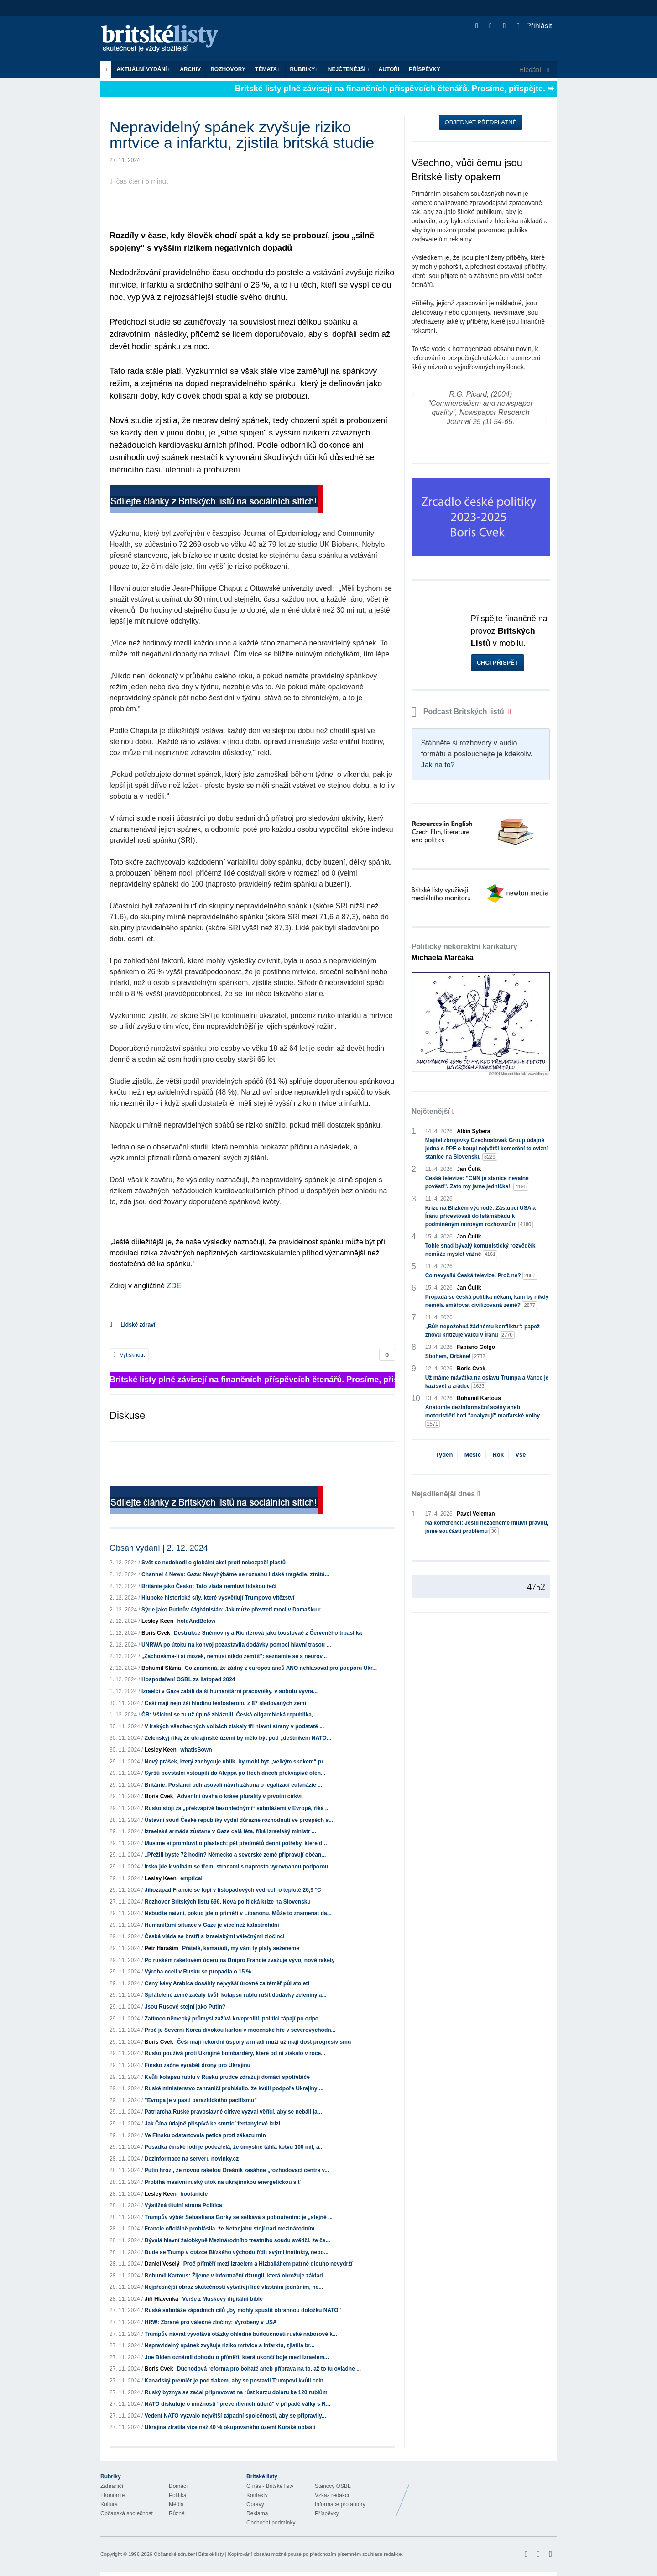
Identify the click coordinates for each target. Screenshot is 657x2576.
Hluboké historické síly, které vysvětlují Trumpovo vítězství (217, 1598)
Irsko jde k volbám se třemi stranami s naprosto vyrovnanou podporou (236, 1866)
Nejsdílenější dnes (443, 1494)
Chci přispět (497, 662)
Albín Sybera (473, 1131)
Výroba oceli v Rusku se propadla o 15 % (198, 1971)
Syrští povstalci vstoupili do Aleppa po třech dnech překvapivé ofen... (235, 1773)
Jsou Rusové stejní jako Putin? (185, 2007)
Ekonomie (112, 2495)
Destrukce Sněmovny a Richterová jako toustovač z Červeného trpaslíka (268, 1633)
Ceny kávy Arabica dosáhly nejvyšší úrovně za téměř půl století (227, 1983)
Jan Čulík (469, 1169)
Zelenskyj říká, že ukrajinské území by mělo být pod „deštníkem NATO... (238, 1738)
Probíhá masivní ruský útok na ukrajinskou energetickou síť (223, 2182)
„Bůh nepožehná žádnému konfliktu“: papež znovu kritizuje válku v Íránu (482, 1331)
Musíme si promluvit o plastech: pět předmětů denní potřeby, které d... (236, 1843)
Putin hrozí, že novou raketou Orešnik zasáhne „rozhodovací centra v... (237, 2170)
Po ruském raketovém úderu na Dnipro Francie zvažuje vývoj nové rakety (240, 1960)
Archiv (190, 69)
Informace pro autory (340, 2504)
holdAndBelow (196, 1621)
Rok (498, 1454)
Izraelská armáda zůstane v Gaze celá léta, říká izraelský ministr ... (230, 1831)
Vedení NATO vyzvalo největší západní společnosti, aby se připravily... (235, 2416)
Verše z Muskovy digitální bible (222, 2299)
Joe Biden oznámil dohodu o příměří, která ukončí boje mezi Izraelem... (237, 2357)
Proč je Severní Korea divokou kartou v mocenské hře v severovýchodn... (240, 2030)
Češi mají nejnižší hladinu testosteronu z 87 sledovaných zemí (225, 1703)
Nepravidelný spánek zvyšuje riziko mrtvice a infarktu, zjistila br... (230, 2345)
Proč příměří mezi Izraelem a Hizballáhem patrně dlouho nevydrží (268, 2264)
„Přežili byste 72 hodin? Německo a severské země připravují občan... (235, 1855)
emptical (191, 1878)
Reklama (257, 2513)
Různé (177, 2513)
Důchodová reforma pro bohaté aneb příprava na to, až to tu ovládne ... (269, 2369)
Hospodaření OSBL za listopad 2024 (188, 1679)
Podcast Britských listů (459, 711)
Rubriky (304, 69)
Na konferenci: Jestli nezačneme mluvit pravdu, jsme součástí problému (487, 1527)
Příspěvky (424, 69)
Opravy (255, 2504)
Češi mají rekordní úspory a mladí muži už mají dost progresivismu (264, 2042)
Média (176, 2504)
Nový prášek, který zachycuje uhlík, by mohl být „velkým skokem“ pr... (236, 1761)
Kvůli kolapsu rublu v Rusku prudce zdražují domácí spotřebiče (227, 2077)
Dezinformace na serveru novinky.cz (192, 2159)
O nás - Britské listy (269, 2486)
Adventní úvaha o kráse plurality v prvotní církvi (239, 1796)
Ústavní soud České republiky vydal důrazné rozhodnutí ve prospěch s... (239, 1820)
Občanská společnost (126, 2513)
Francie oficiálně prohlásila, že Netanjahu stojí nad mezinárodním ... (233, 2228)
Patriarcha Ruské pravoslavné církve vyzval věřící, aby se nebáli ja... (233, 2112)
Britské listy (164, 39)
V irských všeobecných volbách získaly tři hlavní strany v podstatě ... (234, 1726)
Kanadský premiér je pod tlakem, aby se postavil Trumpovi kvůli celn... (236, 2380)
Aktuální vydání (143, 69)
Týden (444, 1454)
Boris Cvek (155, 1633)
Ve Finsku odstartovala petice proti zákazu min (205, 2135)
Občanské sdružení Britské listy (189, 2554)
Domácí (178, 2486)
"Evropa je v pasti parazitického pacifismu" (201, 2100)
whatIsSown (196, 1750)
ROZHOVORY (227, 69)
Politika (178, 2495)
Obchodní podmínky (270, 2522)
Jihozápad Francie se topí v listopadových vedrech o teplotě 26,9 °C (233, 1890)
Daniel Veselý (162, 2264)
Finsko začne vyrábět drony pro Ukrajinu (197, 2065)
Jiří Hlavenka (161, 2299)
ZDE (174, 1286)
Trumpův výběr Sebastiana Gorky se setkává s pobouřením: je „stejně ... (239, 2217)
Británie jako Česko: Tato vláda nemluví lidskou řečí (208, 1586)
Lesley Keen (157, 1621)
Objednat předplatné (480, 122)
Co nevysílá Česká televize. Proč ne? (481, 1276)
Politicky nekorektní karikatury (464, 952)
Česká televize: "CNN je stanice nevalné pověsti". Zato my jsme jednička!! (477, 1183)
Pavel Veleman (476, 1514)
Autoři (388, 69)
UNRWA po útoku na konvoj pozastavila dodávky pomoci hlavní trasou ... (236, 1645)
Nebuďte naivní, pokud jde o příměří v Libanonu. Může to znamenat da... (238, 1913)
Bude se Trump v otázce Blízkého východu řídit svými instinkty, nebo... (236, 2252)
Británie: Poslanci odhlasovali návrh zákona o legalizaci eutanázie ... (233, 1785)
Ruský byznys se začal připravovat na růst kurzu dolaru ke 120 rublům (236, 2392)
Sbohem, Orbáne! (456, 1356)
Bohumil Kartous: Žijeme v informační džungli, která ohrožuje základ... (236, 2275)
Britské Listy (484, 2493)
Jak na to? (438, 765)
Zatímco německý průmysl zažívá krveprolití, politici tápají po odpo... (234, 2018)
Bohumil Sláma (161, 1668)
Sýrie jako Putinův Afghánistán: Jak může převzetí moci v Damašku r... (233, 1609)
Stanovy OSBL (333, 2486)
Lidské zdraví (137, 1325)
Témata (268, 69)
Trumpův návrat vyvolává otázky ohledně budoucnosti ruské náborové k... (241, 2334)
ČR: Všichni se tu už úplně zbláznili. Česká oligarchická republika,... (229, 1714)
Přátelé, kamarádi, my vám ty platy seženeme (240, 1948)
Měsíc (472, 1454)
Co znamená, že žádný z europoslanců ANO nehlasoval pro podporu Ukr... (281, 1668)
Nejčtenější (348, 69)
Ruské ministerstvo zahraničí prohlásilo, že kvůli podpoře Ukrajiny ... (234, 2088)
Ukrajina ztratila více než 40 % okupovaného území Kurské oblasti (230, 2427)
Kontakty (257, 2495)
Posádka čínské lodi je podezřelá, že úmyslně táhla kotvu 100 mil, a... (234, 2147)
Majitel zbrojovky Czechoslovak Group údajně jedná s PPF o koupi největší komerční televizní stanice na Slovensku (486, 1149)
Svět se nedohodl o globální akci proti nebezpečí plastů (213, 1562)
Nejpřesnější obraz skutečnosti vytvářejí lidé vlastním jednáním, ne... (234, 2287)
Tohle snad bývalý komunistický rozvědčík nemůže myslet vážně (480, 1250)
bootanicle (194, 2194)
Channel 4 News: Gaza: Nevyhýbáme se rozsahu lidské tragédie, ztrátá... (235, 1574)
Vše (520, 1454)
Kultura (109, 2504)
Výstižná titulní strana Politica (183, 2205)
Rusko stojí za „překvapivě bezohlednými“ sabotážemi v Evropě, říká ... (237, 1808)
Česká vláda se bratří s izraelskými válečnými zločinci (215, 1936)
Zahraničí (111, 2486)
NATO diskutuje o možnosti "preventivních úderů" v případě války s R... (237, 2404)
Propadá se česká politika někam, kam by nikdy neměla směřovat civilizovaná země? (487, 1301)
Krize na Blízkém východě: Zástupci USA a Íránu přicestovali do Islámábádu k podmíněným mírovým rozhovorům (480, 1216)
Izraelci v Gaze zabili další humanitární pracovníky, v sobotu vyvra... (229, 1691)
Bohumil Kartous (479, 1398)
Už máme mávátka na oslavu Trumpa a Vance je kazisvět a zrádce (487, 1382)
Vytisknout (129, 1355)
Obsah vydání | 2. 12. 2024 (159, 1548)
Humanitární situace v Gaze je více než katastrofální (212, 1925)
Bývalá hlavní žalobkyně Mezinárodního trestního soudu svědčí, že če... (237, 2240)
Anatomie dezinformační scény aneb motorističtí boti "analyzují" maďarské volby (482, 1416)
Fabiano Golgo (476, 1347)
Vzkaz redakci (332, 2495)
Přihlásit (534, 26)
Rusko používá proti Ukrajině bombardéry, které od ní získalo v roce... (235, 2053)
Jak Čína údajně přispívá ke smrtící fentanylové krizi (212, 2123)
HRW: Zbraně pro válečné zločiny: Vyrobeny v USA (211, 2322)
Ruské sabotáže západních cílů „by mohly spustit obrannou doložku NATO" (243, 2310)
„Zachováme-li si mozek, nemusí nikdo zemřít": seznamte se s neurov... (234, 1656)
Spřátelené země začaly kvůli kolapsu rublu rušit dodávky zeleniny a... (236, 1995)
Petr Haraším (161, 1948)
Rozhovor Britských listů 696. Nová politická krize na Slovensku (228, 1902)
